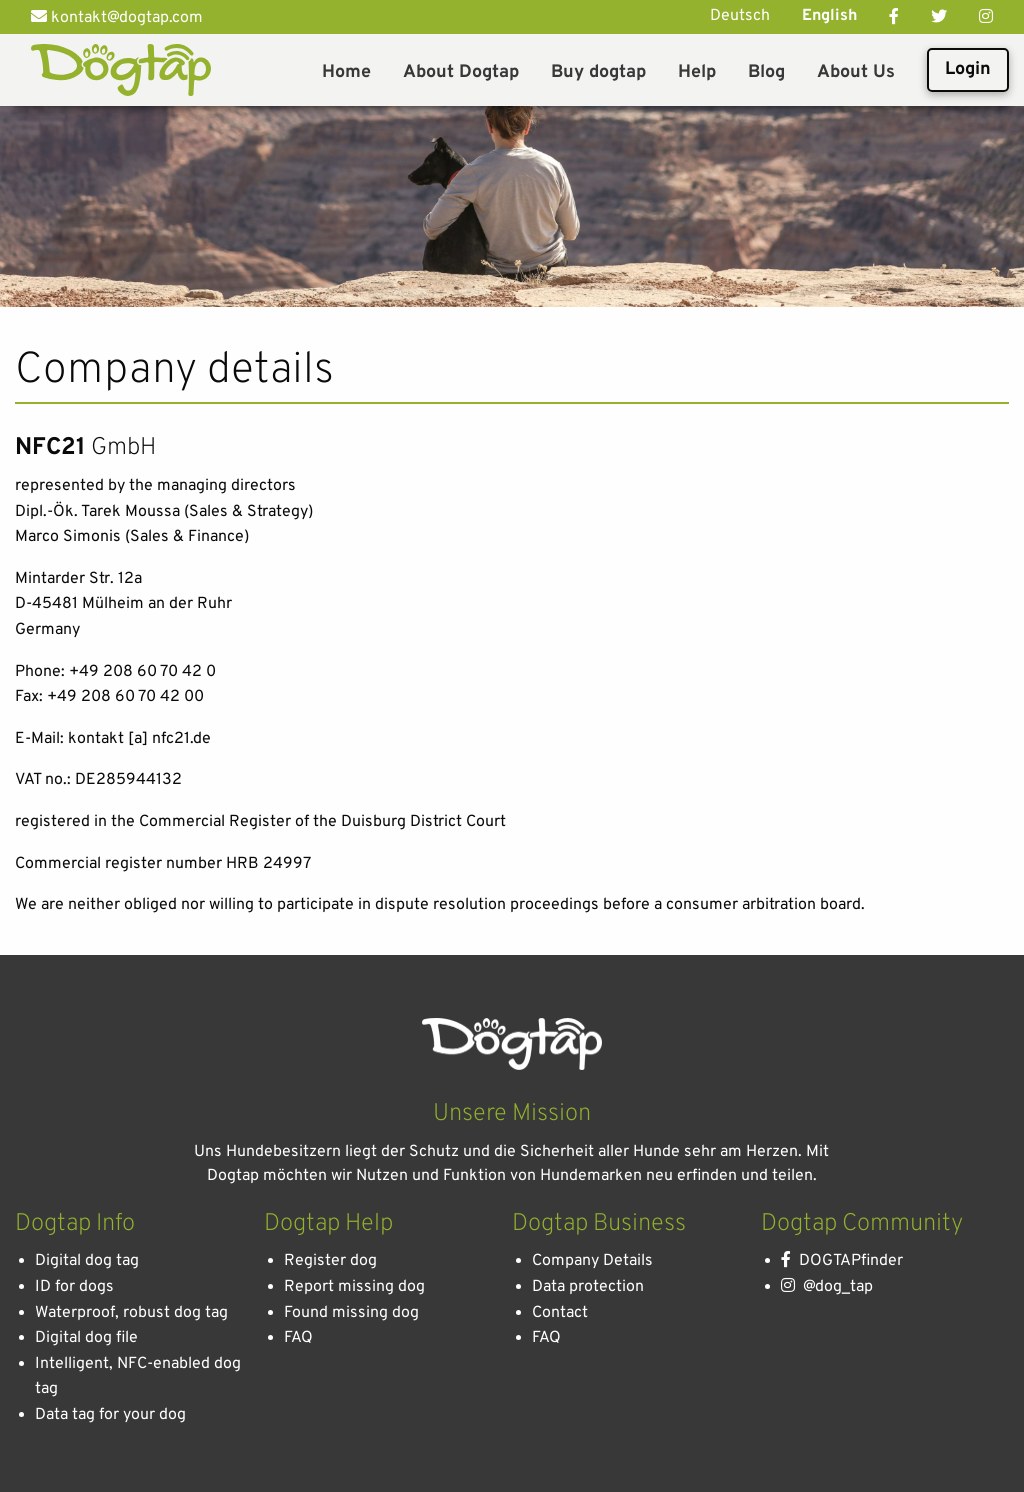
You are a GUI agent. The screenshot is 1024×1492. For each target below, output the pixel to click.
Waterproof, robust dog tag (131, 1313)
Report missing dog (354, 1287)
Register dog (330, 1261)
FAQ (298, 1338)
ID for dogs (74, 1287)
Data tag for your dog (110, 1415)
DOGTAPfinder (842, 1261)
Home (346, 72)
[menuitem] (346, 70)
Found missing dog (351, 1313)
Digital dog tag (87, 1261)
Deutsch (740, 16)
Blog (766, 72)
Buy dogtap (598, 72)
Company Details (592, 1261)
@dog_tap (827, 1287)
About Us (856, 72)
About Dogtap (461, 72)
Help (697, 72)
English (829, 16)
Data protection (588, 1287)
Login (968, 69)
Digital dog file (86, 1338)
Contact (560, 1313)
